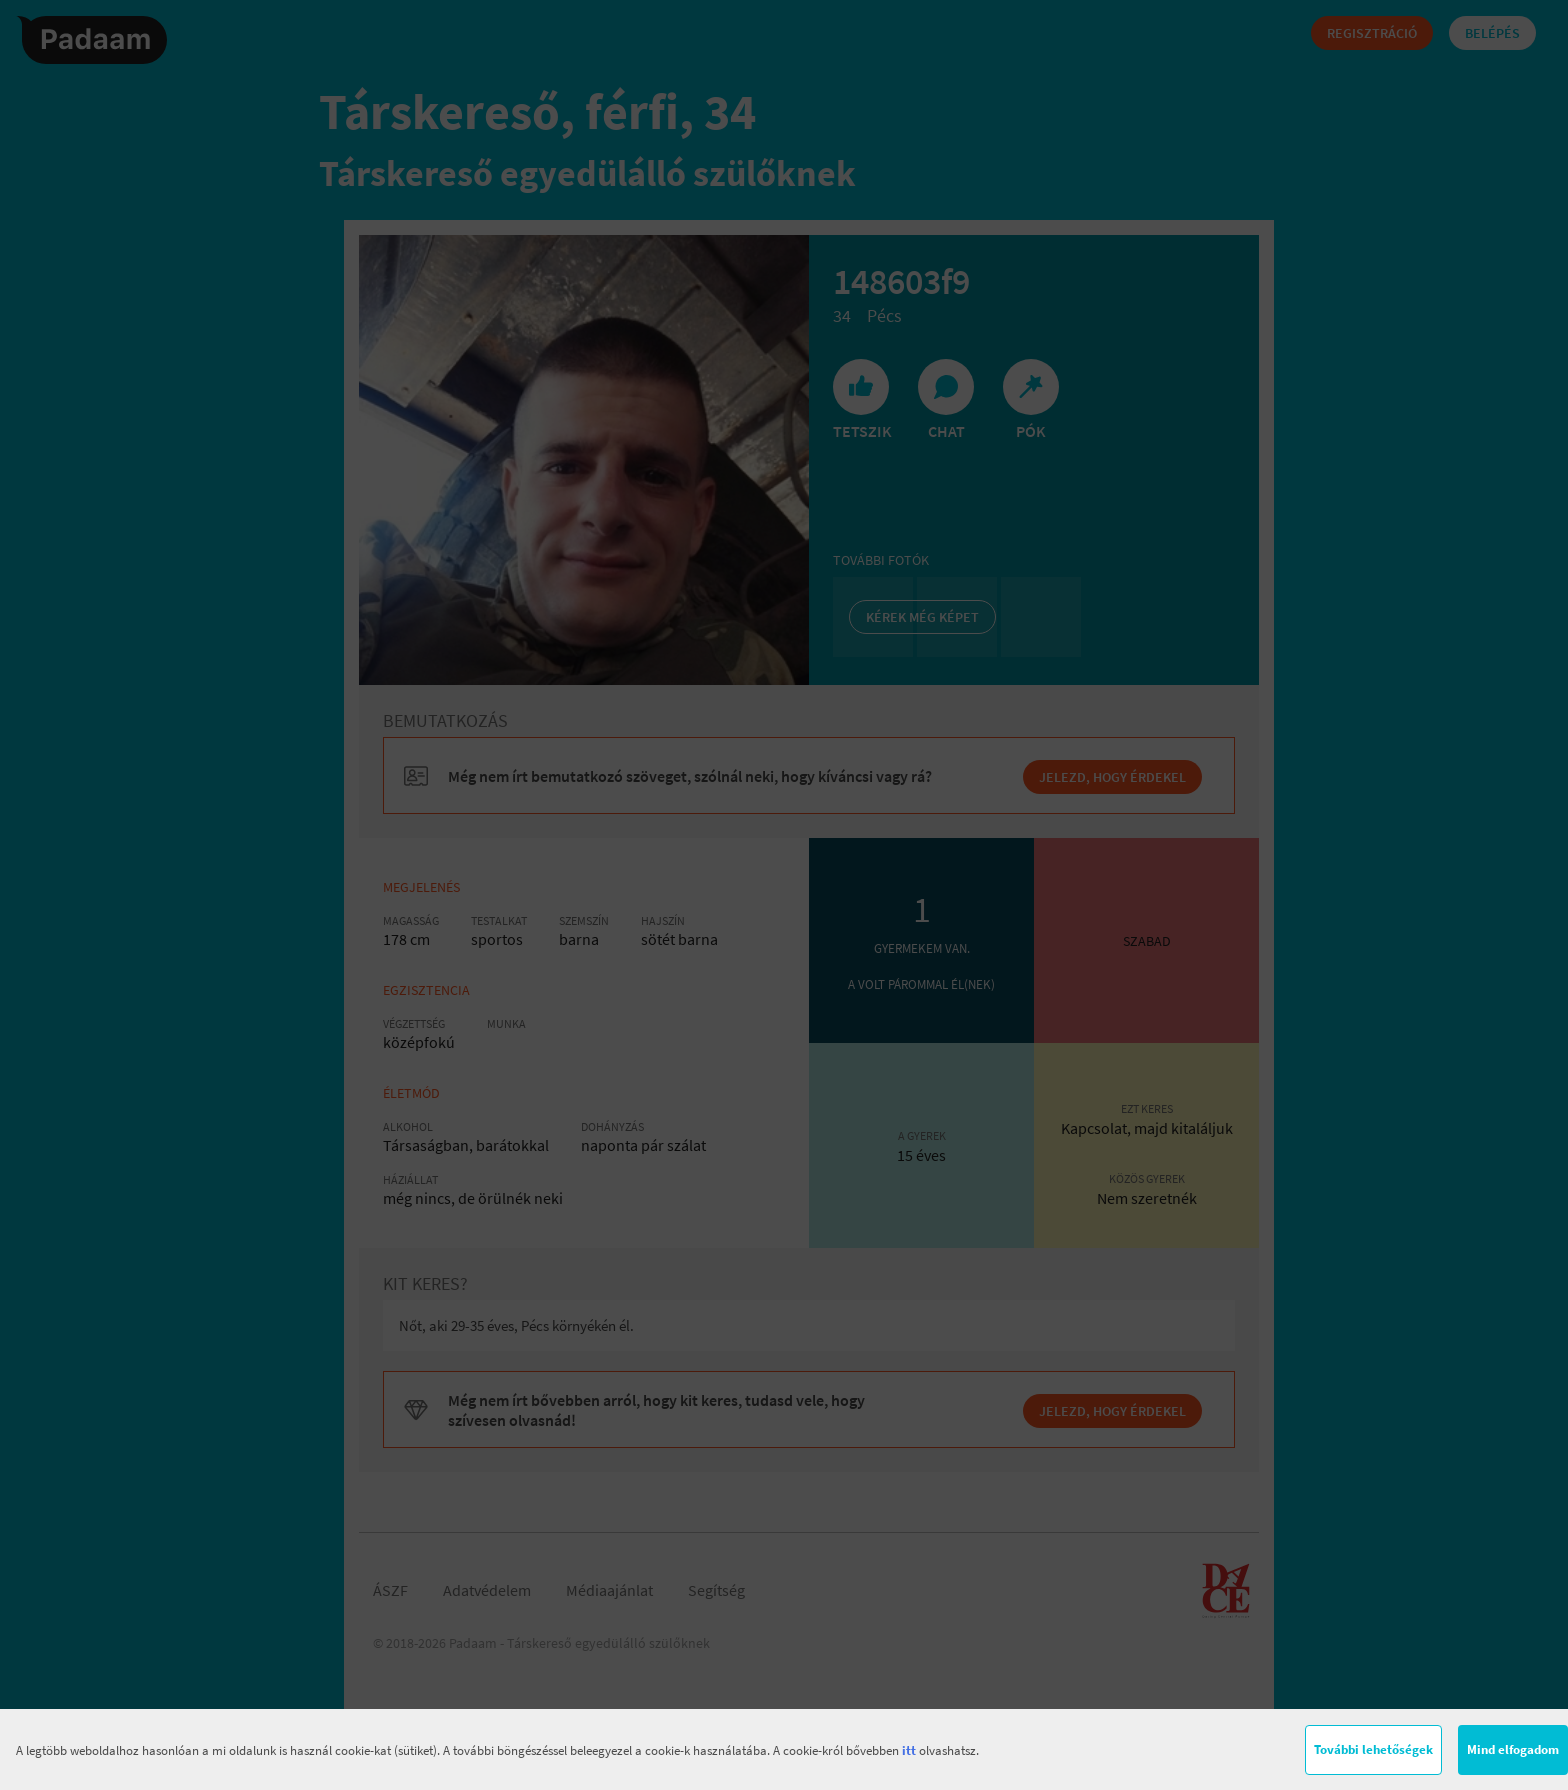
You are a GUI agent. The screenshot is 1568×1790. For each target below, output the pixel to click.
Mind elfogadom (1513, 1749)
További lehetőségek (1373, 1749)
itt (909, 1750)
